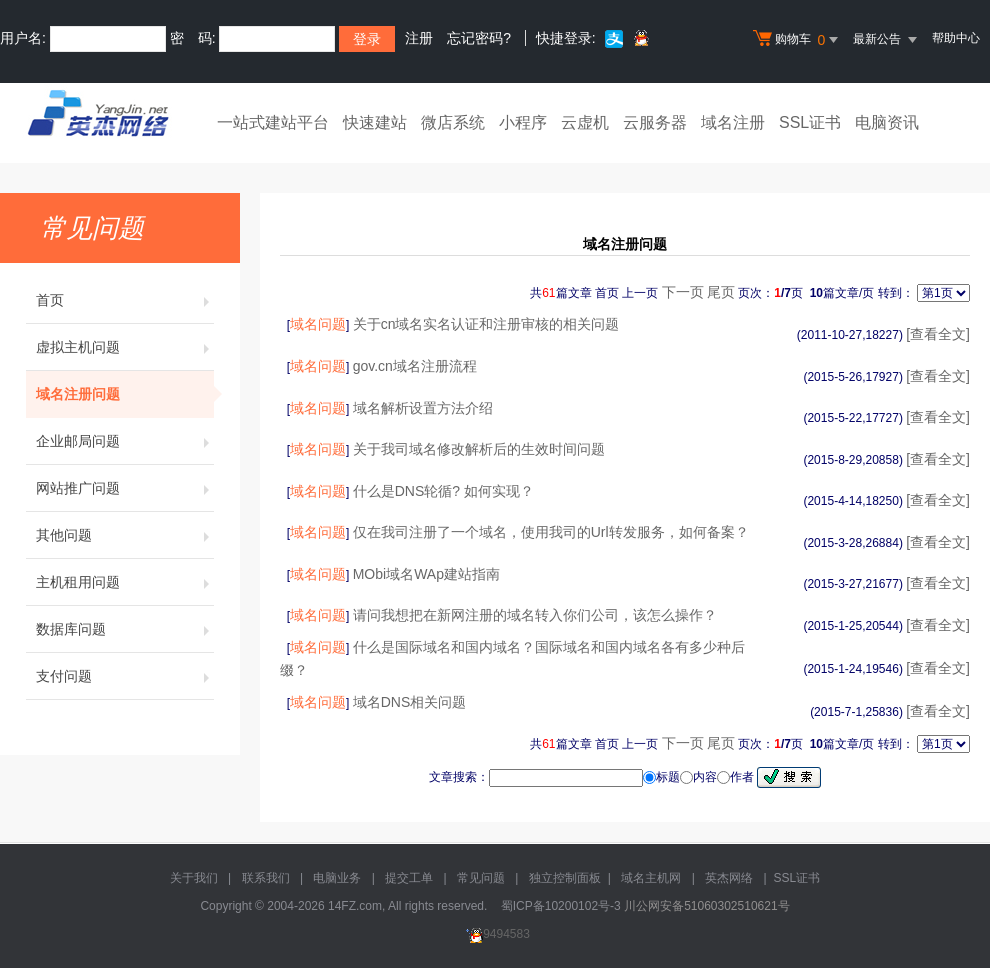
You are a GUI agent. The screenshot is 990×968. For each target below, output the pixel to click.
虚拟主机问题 (125, 347)
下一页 (683, 292)
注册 (419, 38)
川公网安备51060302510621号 (706, 906)
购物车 (798, 40)
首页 (125, 300)
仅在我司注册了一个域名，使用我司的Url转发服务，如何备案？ (551, 532)
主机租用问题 (125, 582)
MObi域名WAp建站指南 (426, 574)
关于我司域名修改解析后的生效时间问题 (479, 449)
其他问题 (125, 535)
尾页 (721, 292)
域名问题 (318, 324)
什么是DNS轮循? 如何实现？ (443, 491)
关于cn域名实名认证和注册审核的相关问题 (486, 324)
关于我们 (194, 878)
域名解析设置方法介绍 (423, 408)
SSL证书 (810, 122)
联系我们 (266, 878)
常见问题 (481, 878)
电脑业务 (337, 878)
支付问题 (125, 676)
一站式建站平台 (273, 122)
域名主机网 (651, 878)
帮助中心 (956, 38)
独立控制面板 (565, 878)
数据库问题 (125, 629)
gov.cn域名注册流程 (415, 366)
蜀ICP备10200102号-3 (561, 906)
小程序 (523, 122)
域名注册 (733, 122)
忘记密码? (479, 38)
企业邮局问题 (125, 441)
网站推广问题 (125, 488)
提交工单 (409, 878)
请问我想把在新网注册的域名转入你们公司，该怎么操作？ (535, 615)
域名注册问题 (125, 394)
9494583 (495, 934)
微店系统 (453, 122)
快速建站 (375, 122)
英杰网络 (729, 878)
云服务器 (655, 122)
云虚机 (585, 122)
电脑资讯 (887, 122)
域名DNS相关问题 (410, 702)
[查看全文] (938, 334)
